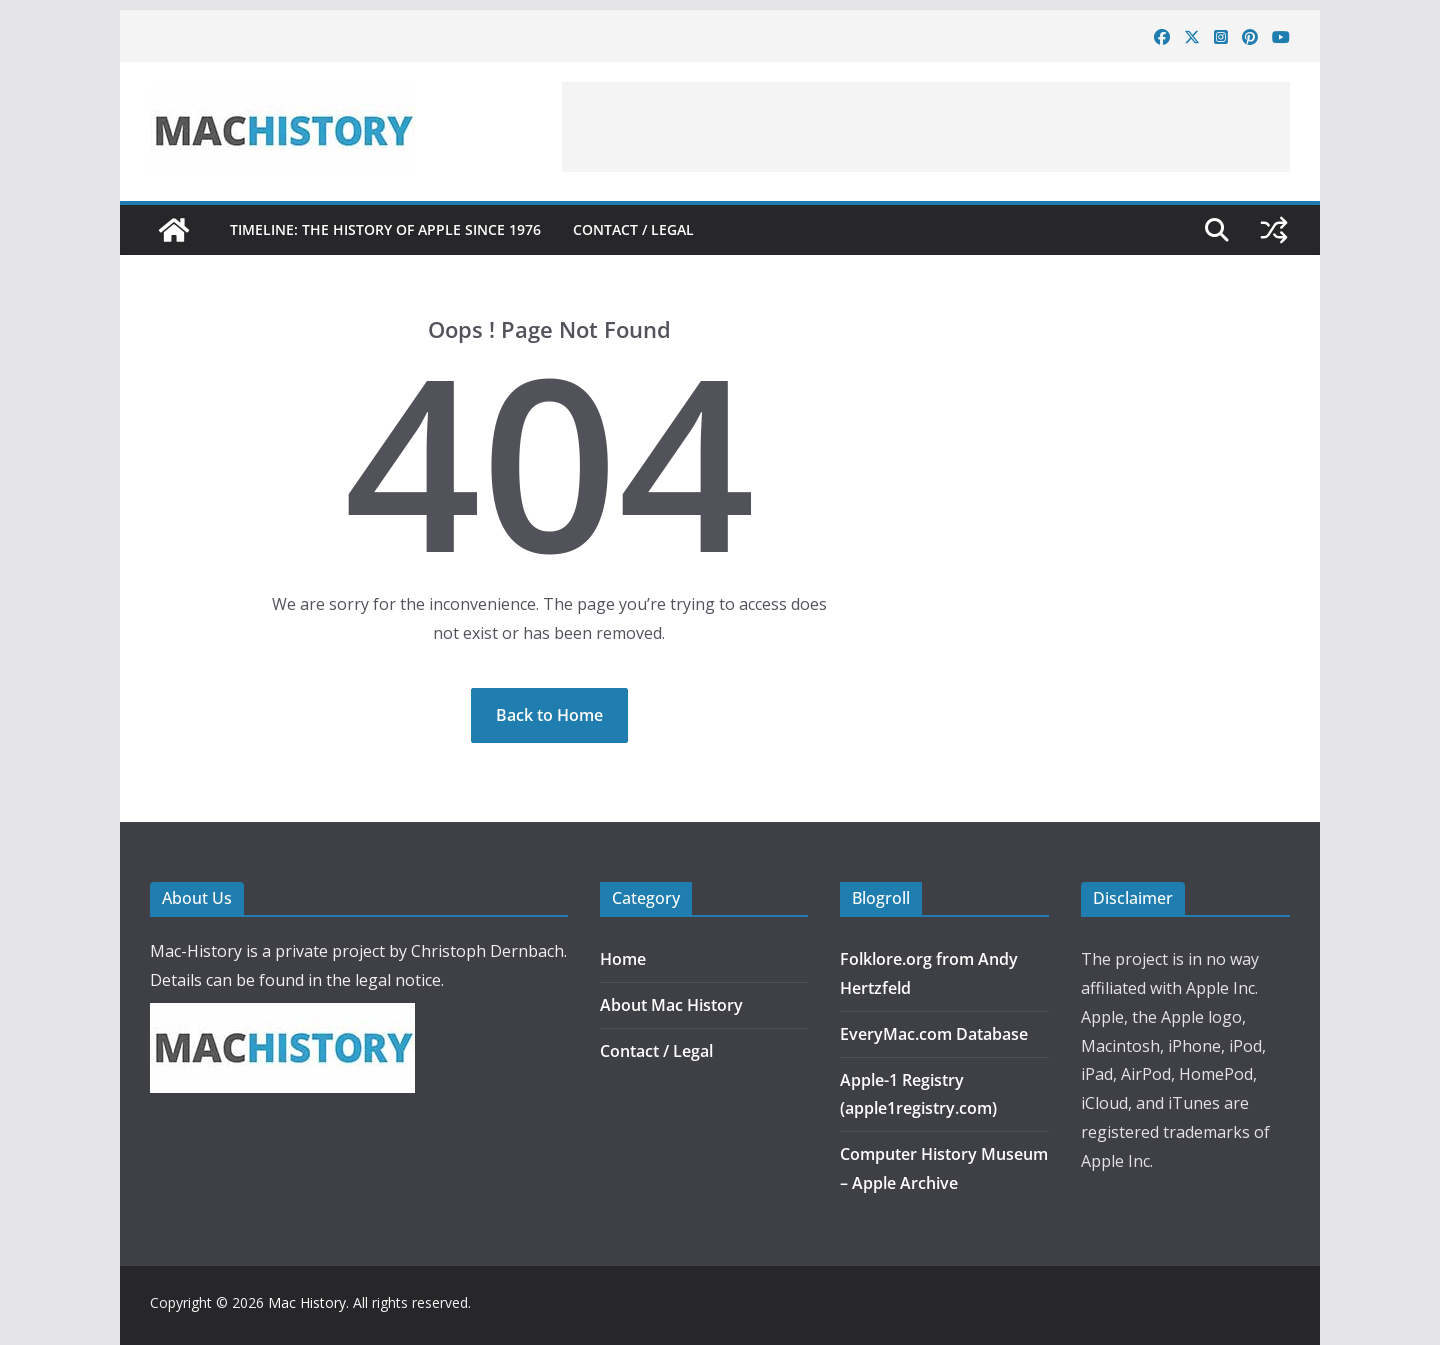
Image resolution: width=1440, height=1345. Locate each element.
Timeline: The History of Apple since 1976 (385, 229)
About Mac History (671, 1005)
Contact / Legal (633, 229)
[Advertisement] (926, 127)
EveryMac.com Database (934, 1034)
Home (623, 959)
